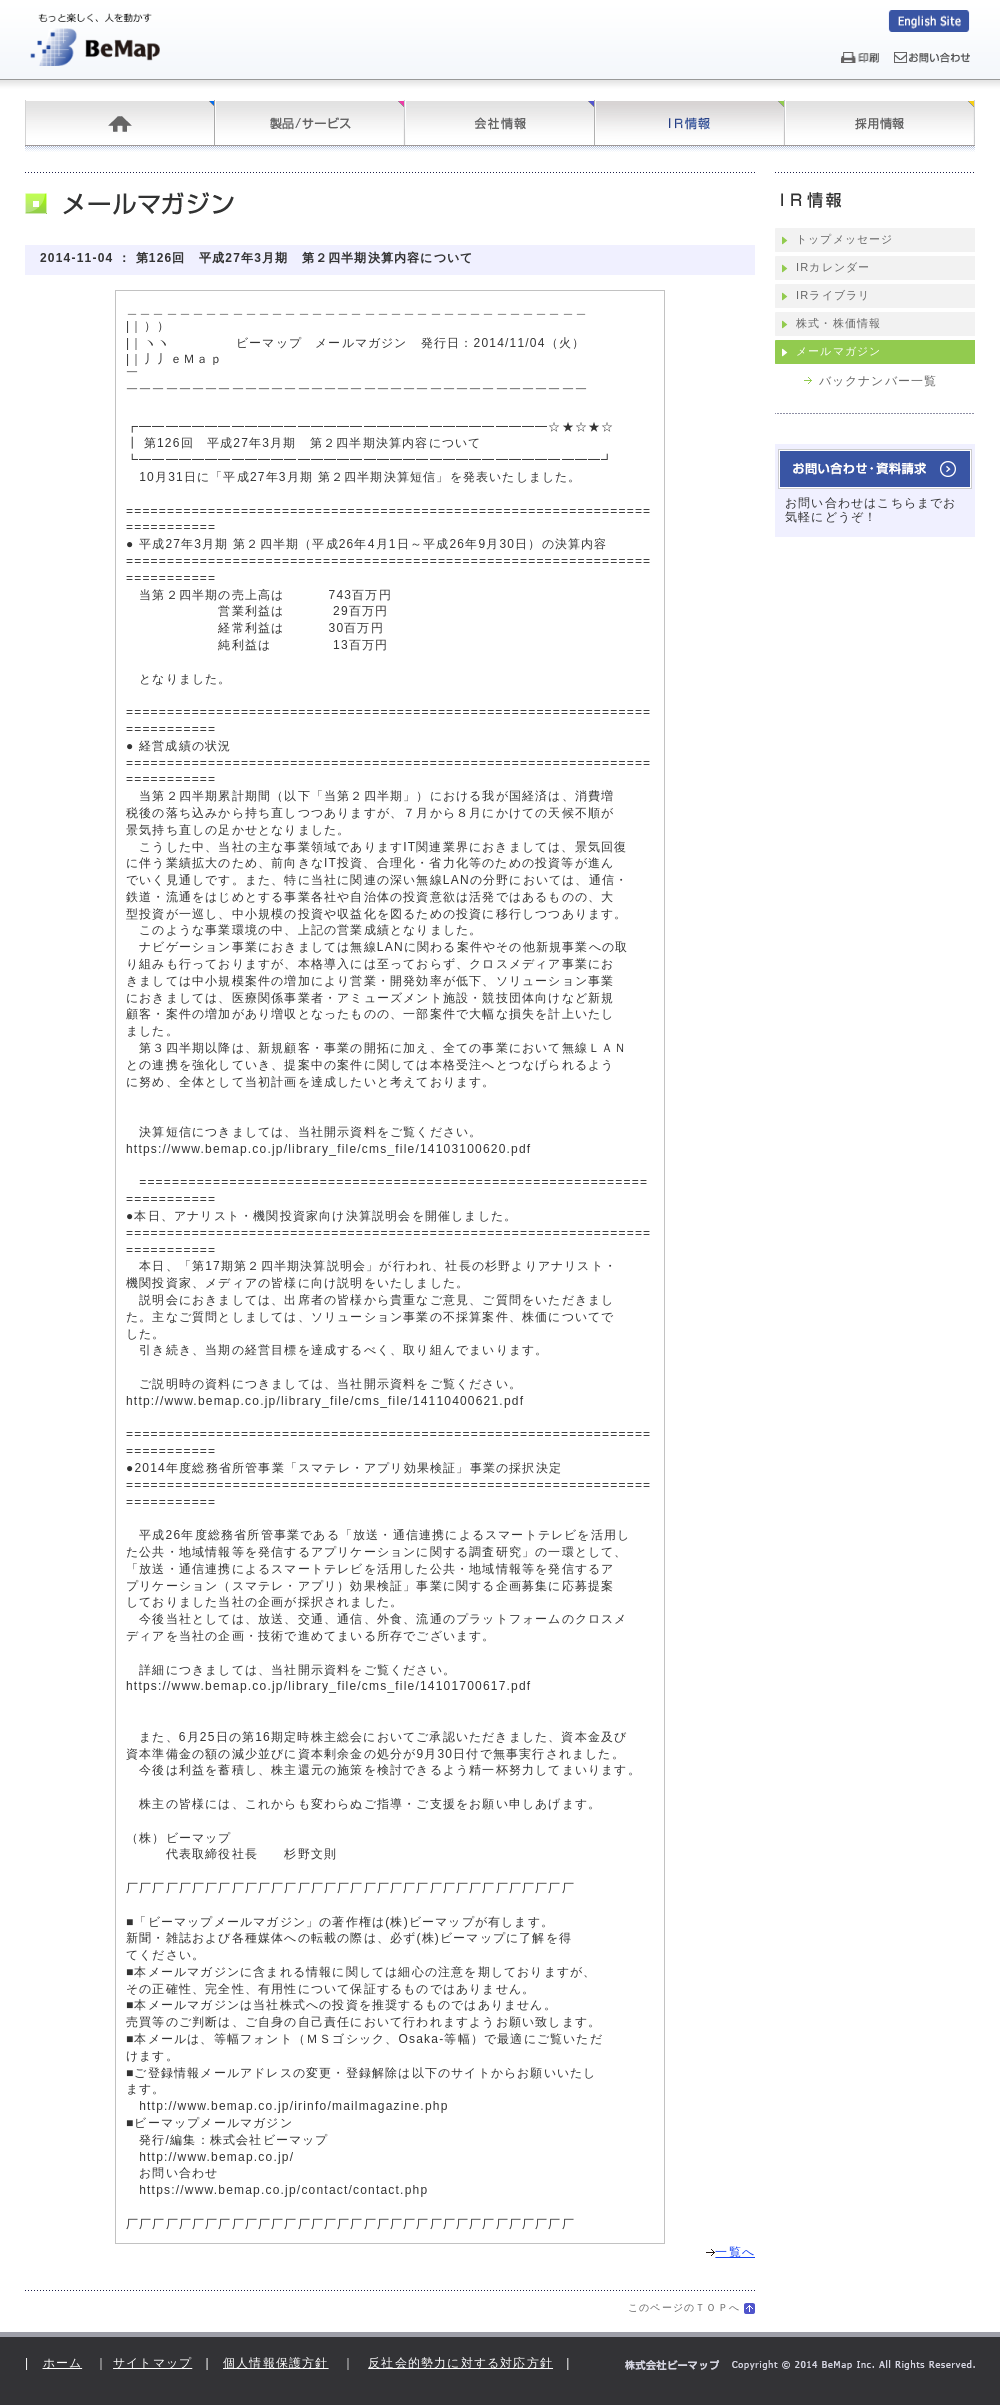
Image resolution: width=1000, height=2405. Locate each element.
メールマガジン (838, 351)
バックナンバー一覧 (878, 381)
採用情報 (880, 123)
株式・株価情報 (838, 323)
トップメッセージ (845, 239)
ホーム (120, 123)
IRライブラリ (833, 295)
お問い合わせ (875, 469)
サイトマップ (152, 2363)
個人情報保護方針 (276, 2363)
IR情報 (690, 123)
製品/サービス (310, 123)
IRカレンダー (833, 267)
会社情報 (500, 123)
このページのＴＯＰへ (684, 2307)
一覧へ (730, 2252)
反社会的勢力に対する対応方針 (460, 2363)
